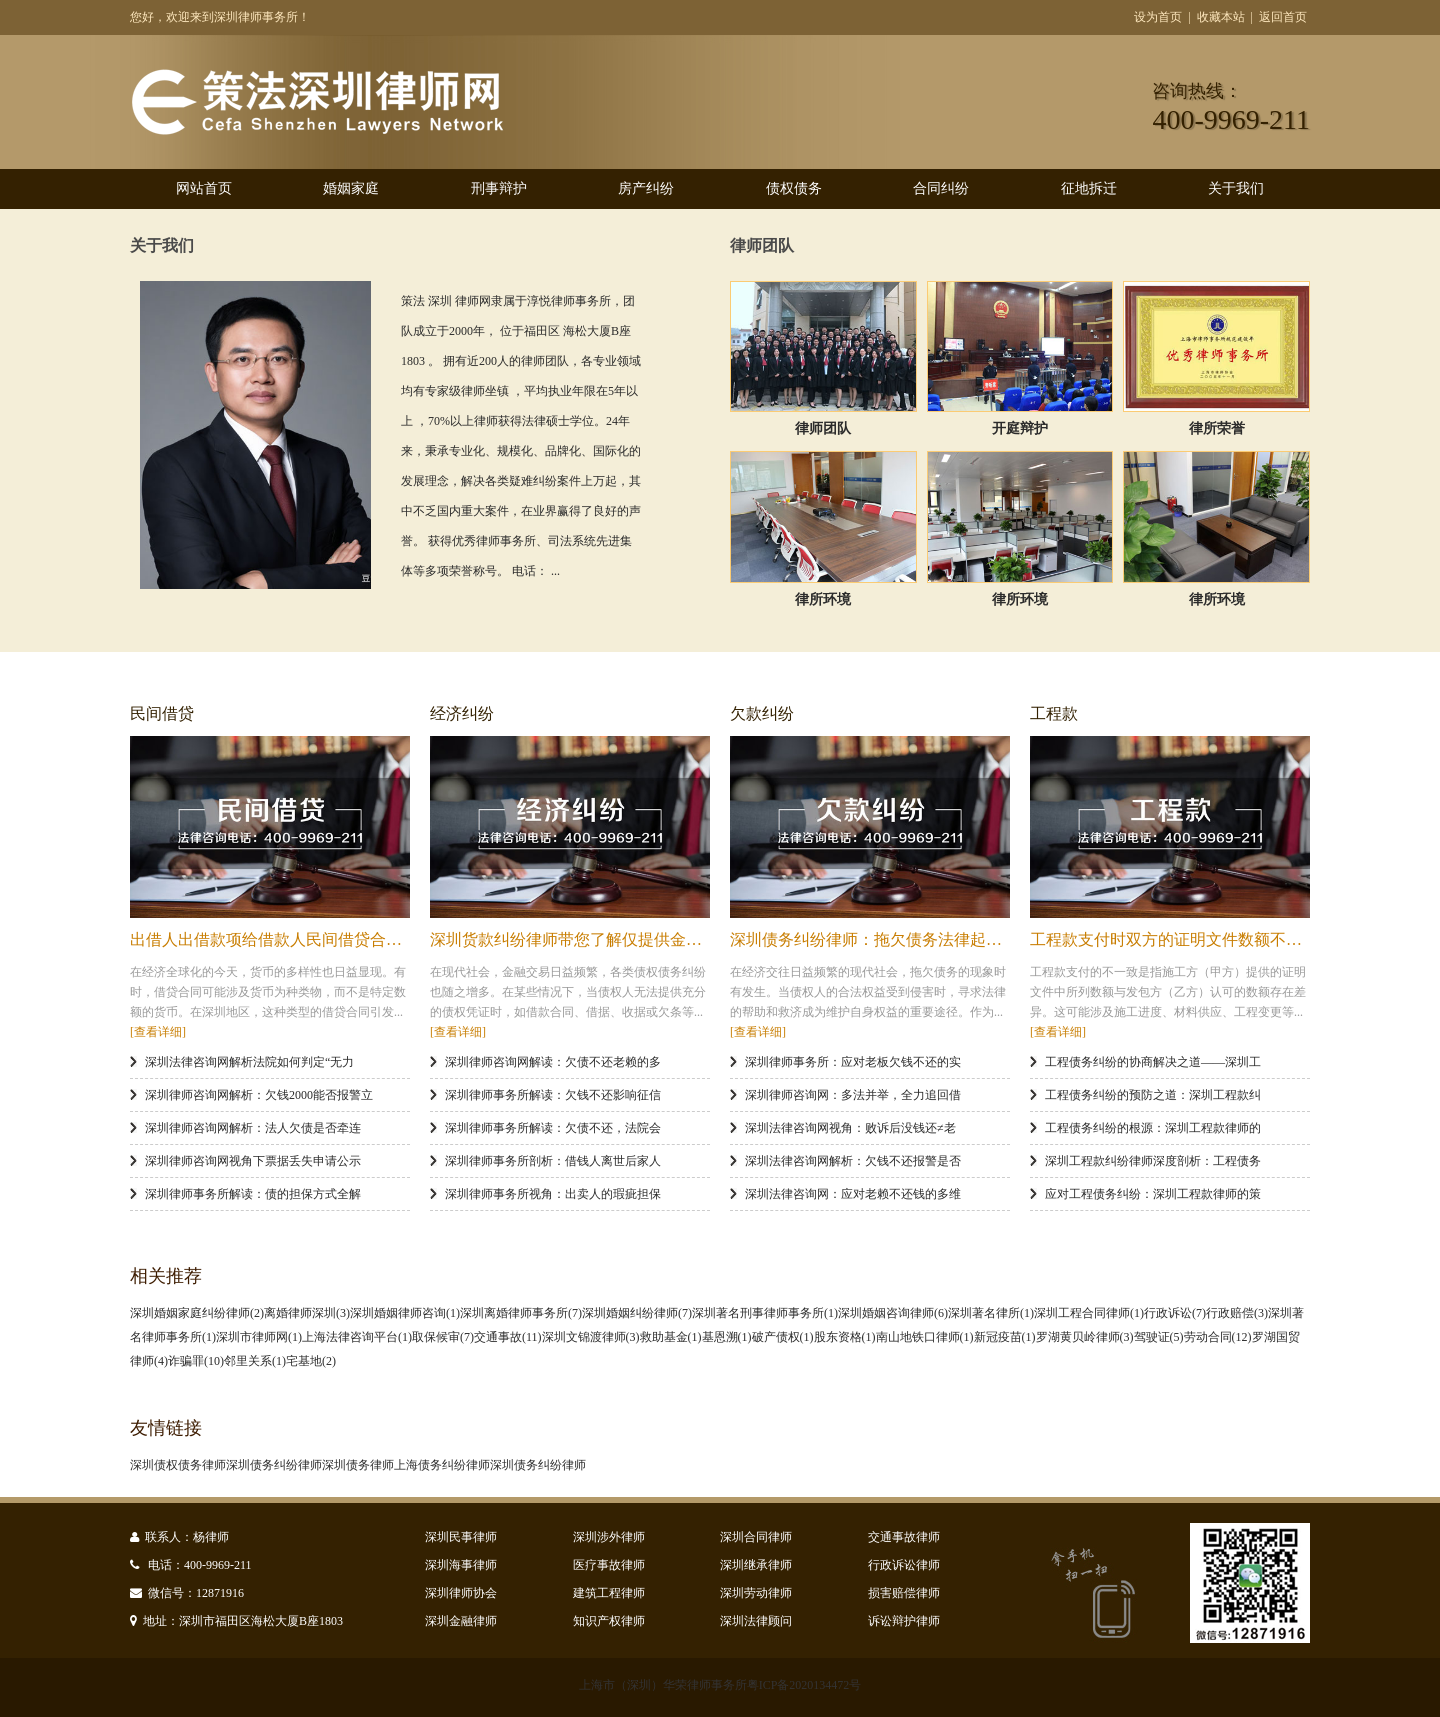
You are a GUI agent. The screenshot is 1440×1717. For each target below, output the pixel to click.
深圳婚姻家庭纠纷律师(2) (197, 1313)
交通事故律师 (904, 1537)
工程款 (1054, 713)
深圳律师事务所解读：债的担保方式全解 (253, 1194)
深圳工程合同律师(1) (1089, 1313)
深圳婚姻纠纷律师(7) (637, 1313)
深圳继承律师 (756, 1565)
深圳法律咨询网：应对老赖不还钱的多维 (853, 1194)
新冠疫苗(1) (1005, 1337)
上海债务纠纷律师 (442, 1465)
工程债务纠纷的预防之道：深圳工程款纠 (1153, 1095)
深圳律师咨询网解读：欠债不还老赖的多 (553, 1062)
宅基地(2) (311, 1361)
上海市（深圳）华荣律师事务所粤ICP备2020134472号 (720, 1685)
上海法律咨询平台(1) (357, 1337)
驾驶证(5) (1159, 1337)
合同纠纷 (941, 188)
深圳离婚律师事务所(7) (521, 1313)
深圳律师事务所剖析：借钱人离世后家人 (553, 1161)
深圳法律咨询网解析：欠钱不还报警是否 (853, 1161)
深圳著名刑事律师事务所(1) (765, 1313)
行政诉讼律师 (904, 1565)
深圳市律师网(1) (259, 1337)
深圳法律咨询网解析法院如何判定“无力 (249, 1062)
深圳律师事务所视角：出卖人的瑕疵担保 (553, 1194)
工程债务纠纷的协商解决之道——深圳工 (1153, 1062)
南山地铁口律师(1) (925, 1337)
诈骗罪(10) (196, 1361)
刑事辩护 (499, 188)
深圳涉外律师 (609, 1537)
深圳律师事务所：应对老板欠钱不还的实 (853, 1062)
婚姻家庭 (351, 188)
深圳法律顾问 (756, 1621)
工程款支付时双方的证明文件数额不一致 (1174, 939)
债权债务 (794, 188)
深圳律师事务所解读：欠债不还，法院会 (553, 1128)
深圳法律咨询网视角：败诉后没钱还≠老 (850, 1128)
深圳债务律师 (358, 1465)
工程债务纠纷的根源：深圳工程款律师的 (1153, 1128)
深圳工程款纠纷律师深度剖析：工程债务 (1153, 1161)
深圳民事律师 (461, 1537)
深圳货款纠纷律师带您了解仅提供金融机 (574, 939)
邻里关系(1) (255, 1361)
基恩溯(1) (727, 1337)
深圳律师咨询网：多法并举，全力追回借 (853, 1095)
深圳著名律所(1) (991, 1313)
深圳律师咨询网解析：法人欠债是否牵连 (253, 1128)
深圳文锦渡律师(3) (591, 1337)
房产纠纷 (646, 188)
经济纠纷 (462, 713)
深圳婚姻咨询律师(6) (893, 1313)
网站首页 (204, 188)
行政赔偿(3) (1237, 1313)
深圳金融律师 (461, 1621)
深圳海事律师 (461, 1565)
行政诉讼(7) (1175, 1313)
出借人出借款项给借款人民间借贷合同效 (274, 939)
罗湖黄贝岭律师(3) (1085, 1337)
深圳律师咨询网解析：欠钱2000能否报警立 (259, 1095)
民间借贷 (162, 713)
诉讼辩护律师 (904, 1621)
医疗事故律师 (609, 1565)
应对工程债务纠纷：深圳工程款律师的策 (1153, 1194)
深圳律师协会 (461, 1593)
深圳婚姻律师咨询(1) (405, 1313)
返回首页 (1283, 17)
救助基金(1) (671, 1337)
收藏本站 (1221, 17)
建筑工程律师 (609, 1593)
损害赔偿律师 (904, 1593)
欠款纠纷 (762, 713)
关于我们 (1236, 188)
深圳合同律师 (756, 1537)
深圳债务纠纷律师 (274, 1465)
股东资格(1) (845, 1337)
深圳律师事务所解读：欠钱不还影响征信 (553, 1095)
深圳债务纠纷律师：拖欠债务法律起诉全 (874, 939)
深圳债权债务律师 (178, 1465)
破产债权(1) (783, 1337)
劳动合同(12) (1218, 1337)
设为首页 (1158, 17)
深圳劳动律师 (756, 1593)
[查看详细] (158, 1032)
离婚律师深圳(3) (307, 1313)
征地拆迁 (1089, 188)
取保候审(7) (443, 1337)
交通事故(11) (508, 1337)
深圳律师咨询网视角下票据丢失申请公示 (253, 1161)
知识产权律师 (609, 1621)
